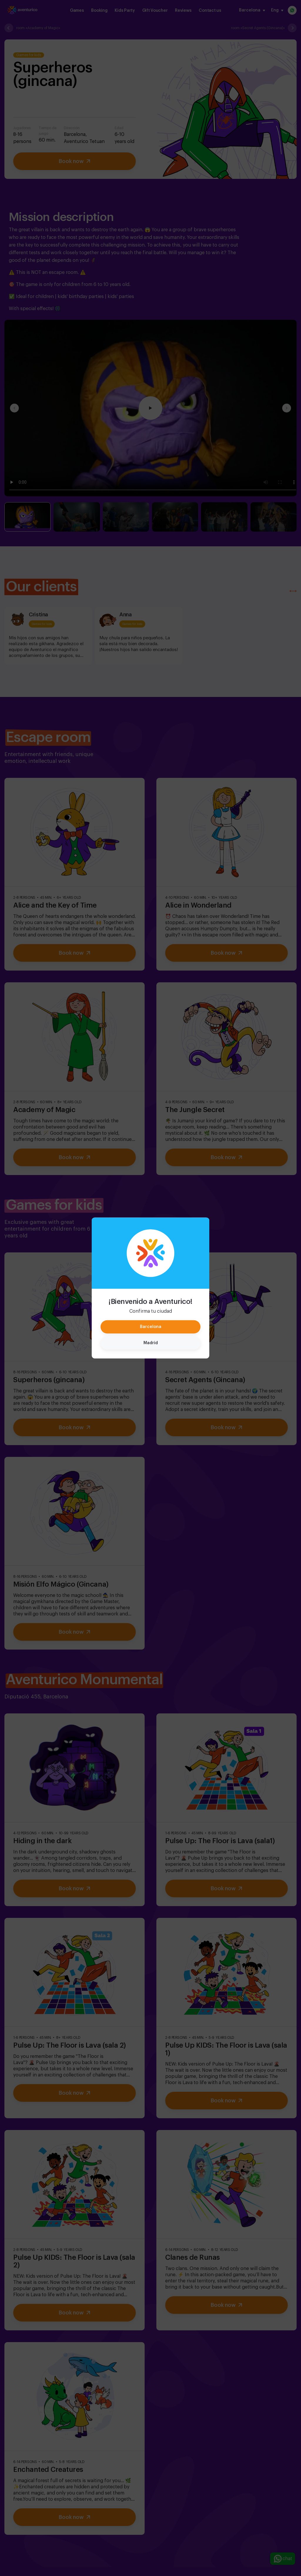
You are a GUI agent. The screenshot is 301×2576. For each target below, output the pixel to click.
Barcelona (150, 1327)
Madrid (150, 1343)
